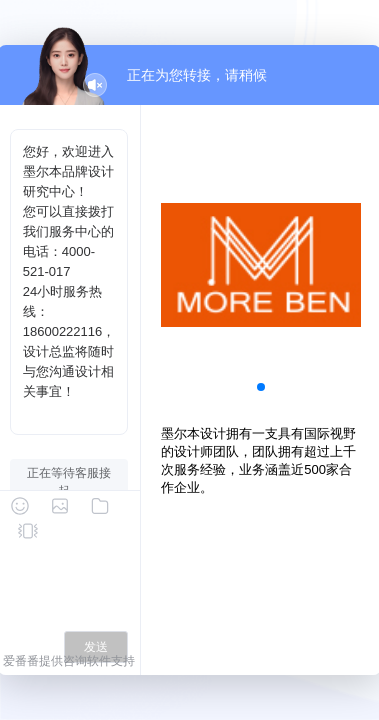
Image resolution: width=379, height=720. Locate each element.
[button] (261, 387)
